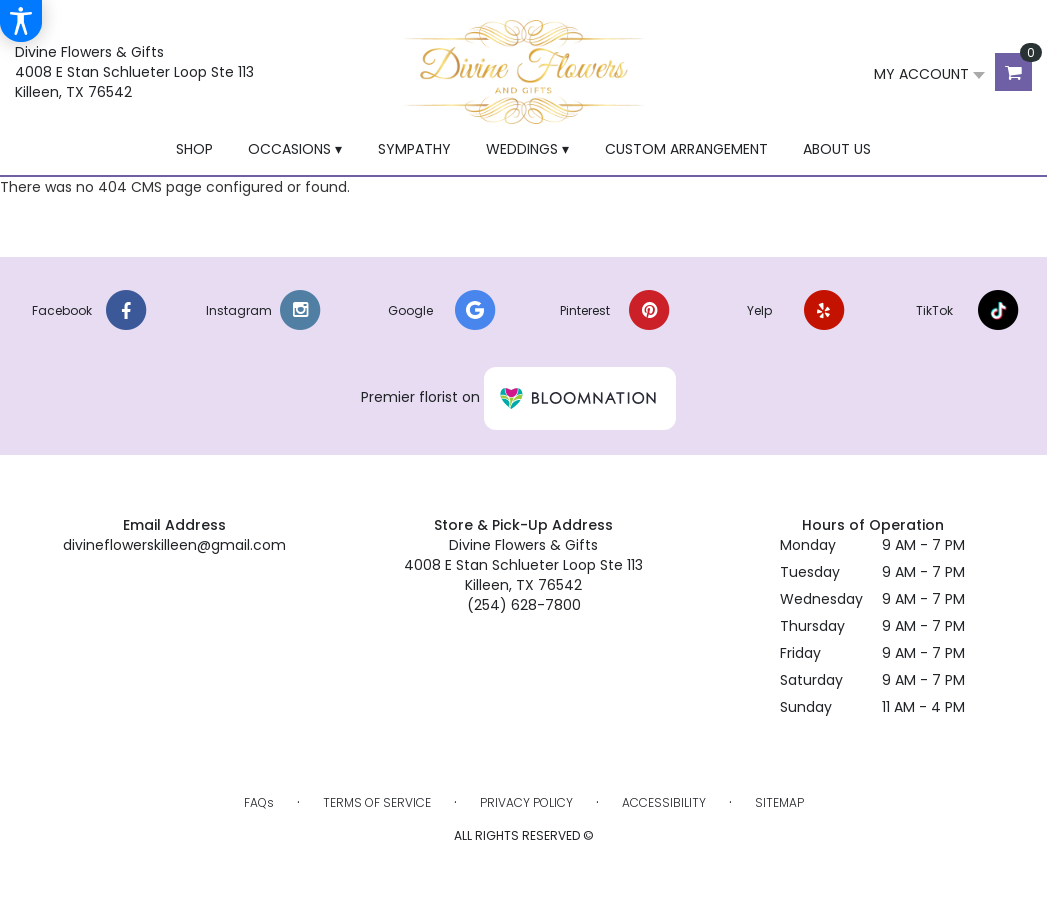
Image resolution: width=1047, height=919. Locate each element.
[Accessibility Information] (21, 21)
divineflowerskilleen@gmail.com (174, 545)
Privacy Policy (526, 802)
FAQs (259, 802)
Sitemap (779, 802)
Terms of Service (377, 802)
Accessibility (664, 802)
